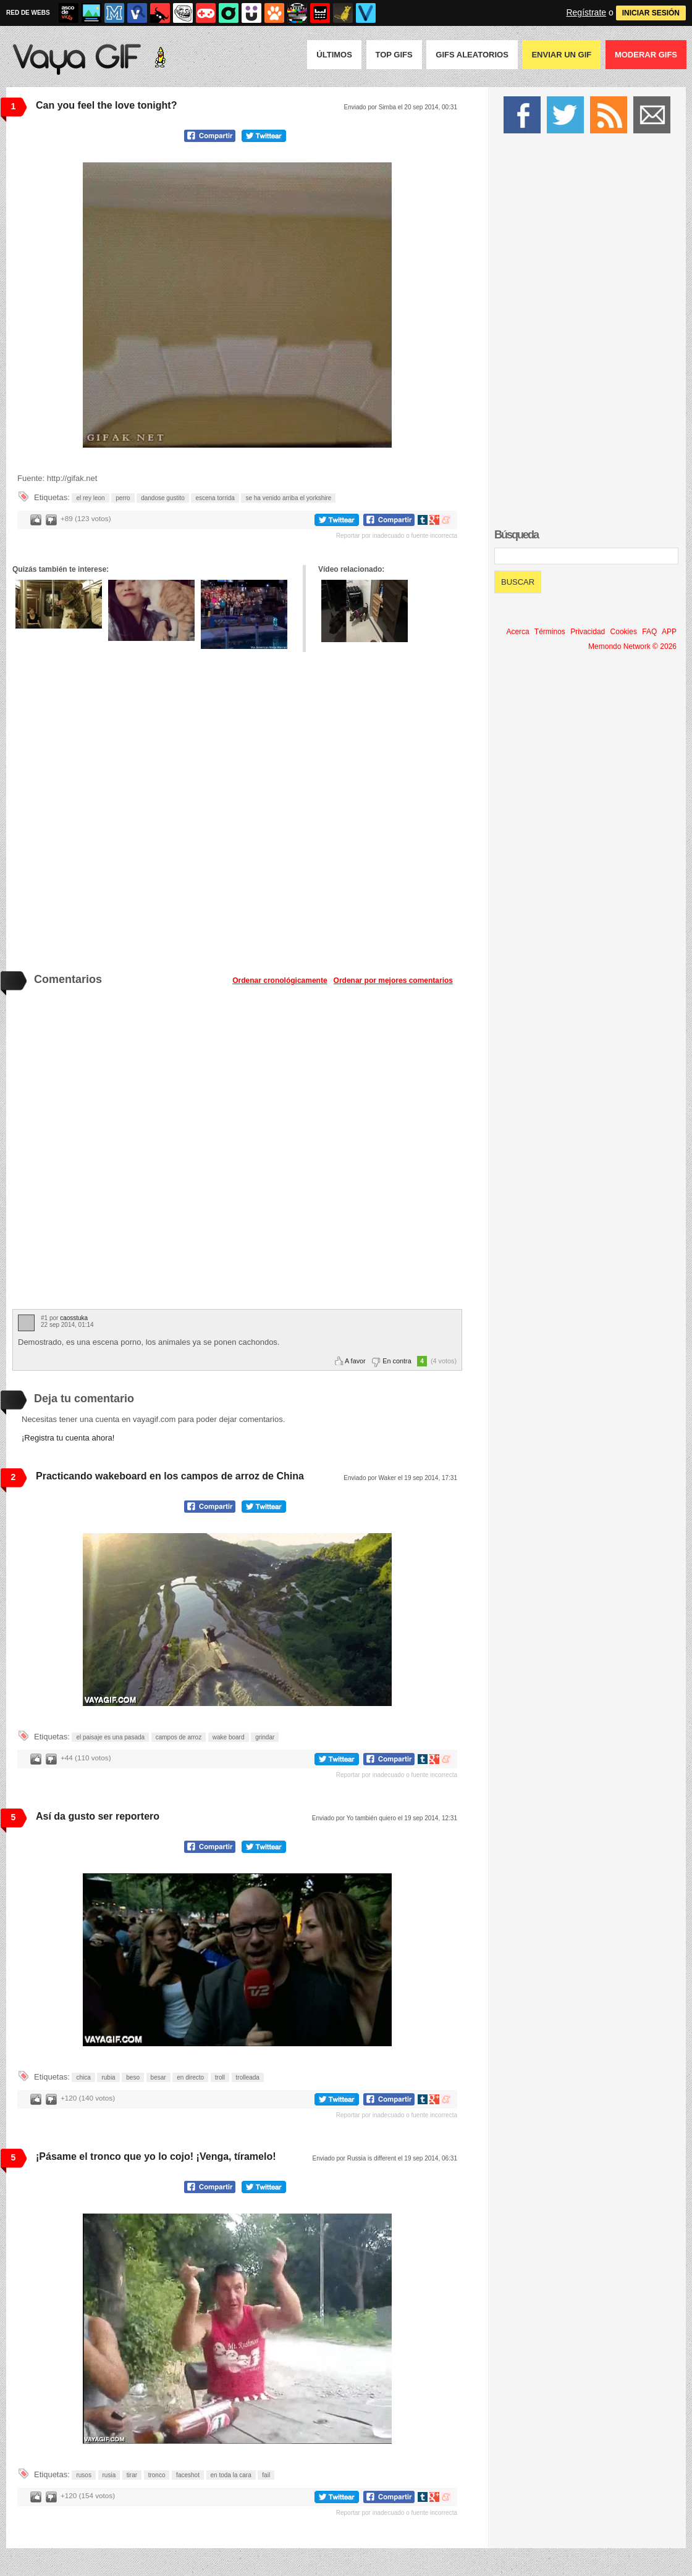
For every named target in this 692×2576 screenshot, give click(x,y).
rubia (108, 2077)
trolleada (248, 2077)
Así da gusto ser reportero (97, 1816)
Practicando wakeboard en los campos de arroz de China (170, 1476)
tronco (157, 2475)
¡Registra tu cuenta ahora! (68, 1437)
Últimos (334, 54)
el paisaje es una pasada (110, 1737)
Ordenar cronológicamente (279, 980)
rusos (83, 2475)
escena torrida (214, 498)
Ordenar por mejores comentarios (393, 980)
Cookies (623, 631)
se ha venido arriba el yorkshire (288, 498)
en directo (190, 2077)
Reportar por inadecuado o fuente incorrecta (396, 535)
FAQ (649, 631)
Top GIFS (394, 54)
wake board (229, 1737)
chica (83, 2077)
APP (669, 631)
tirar (132, 2475)
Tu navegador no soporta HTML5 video (237, 305)
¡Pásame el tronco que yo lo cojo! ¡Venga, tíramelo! (156, 2156)
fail (266, 2475)
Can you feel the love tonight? (106, 105)
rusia (109, 2475)
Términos (549, 631)
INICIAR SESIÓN (651, 13)
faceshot (188, 2475)
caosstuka (74, 1318)
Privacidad (587, 631)
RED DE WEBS (28, 12)
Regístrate (586, 12)
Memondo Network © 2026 (632, 646)
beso (133, 2077)
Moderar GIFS (646, 54)
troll (220, 2077)
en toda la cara (231, 2475)
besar (158, 2077)
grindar (264, 1737)
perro (123, 498)
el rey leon (90, 498)
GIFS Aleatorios (472, 54)
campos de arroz (178, 1737)
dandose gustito (163, 498)
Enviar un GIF (561, 54)
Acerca (517, 631)
